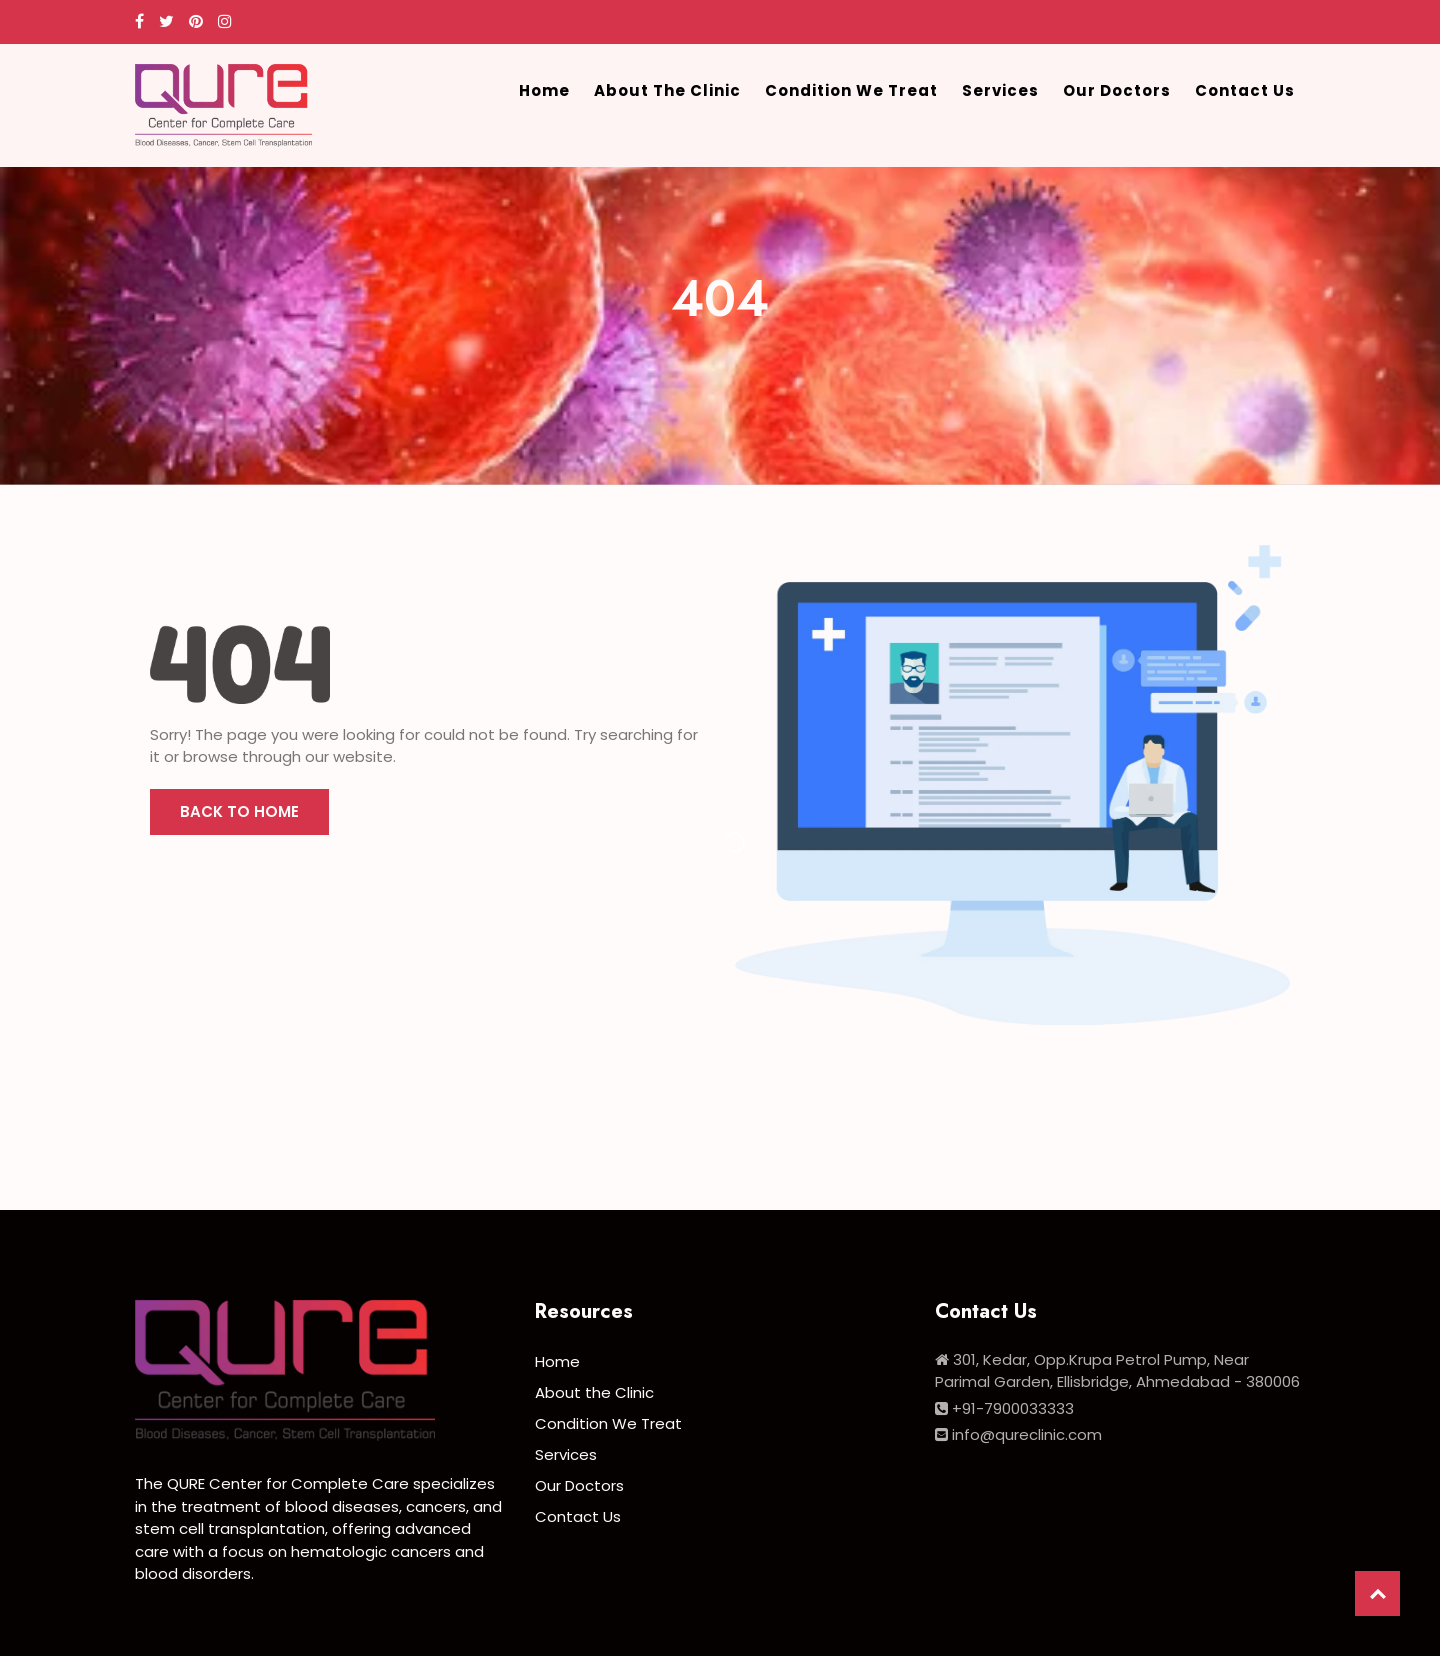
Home (544, 90)
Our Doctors (1117, 90)
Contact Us (1245, 90)
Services (1000, 90)
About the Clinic (667, 90)
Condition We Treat (851, 90)
